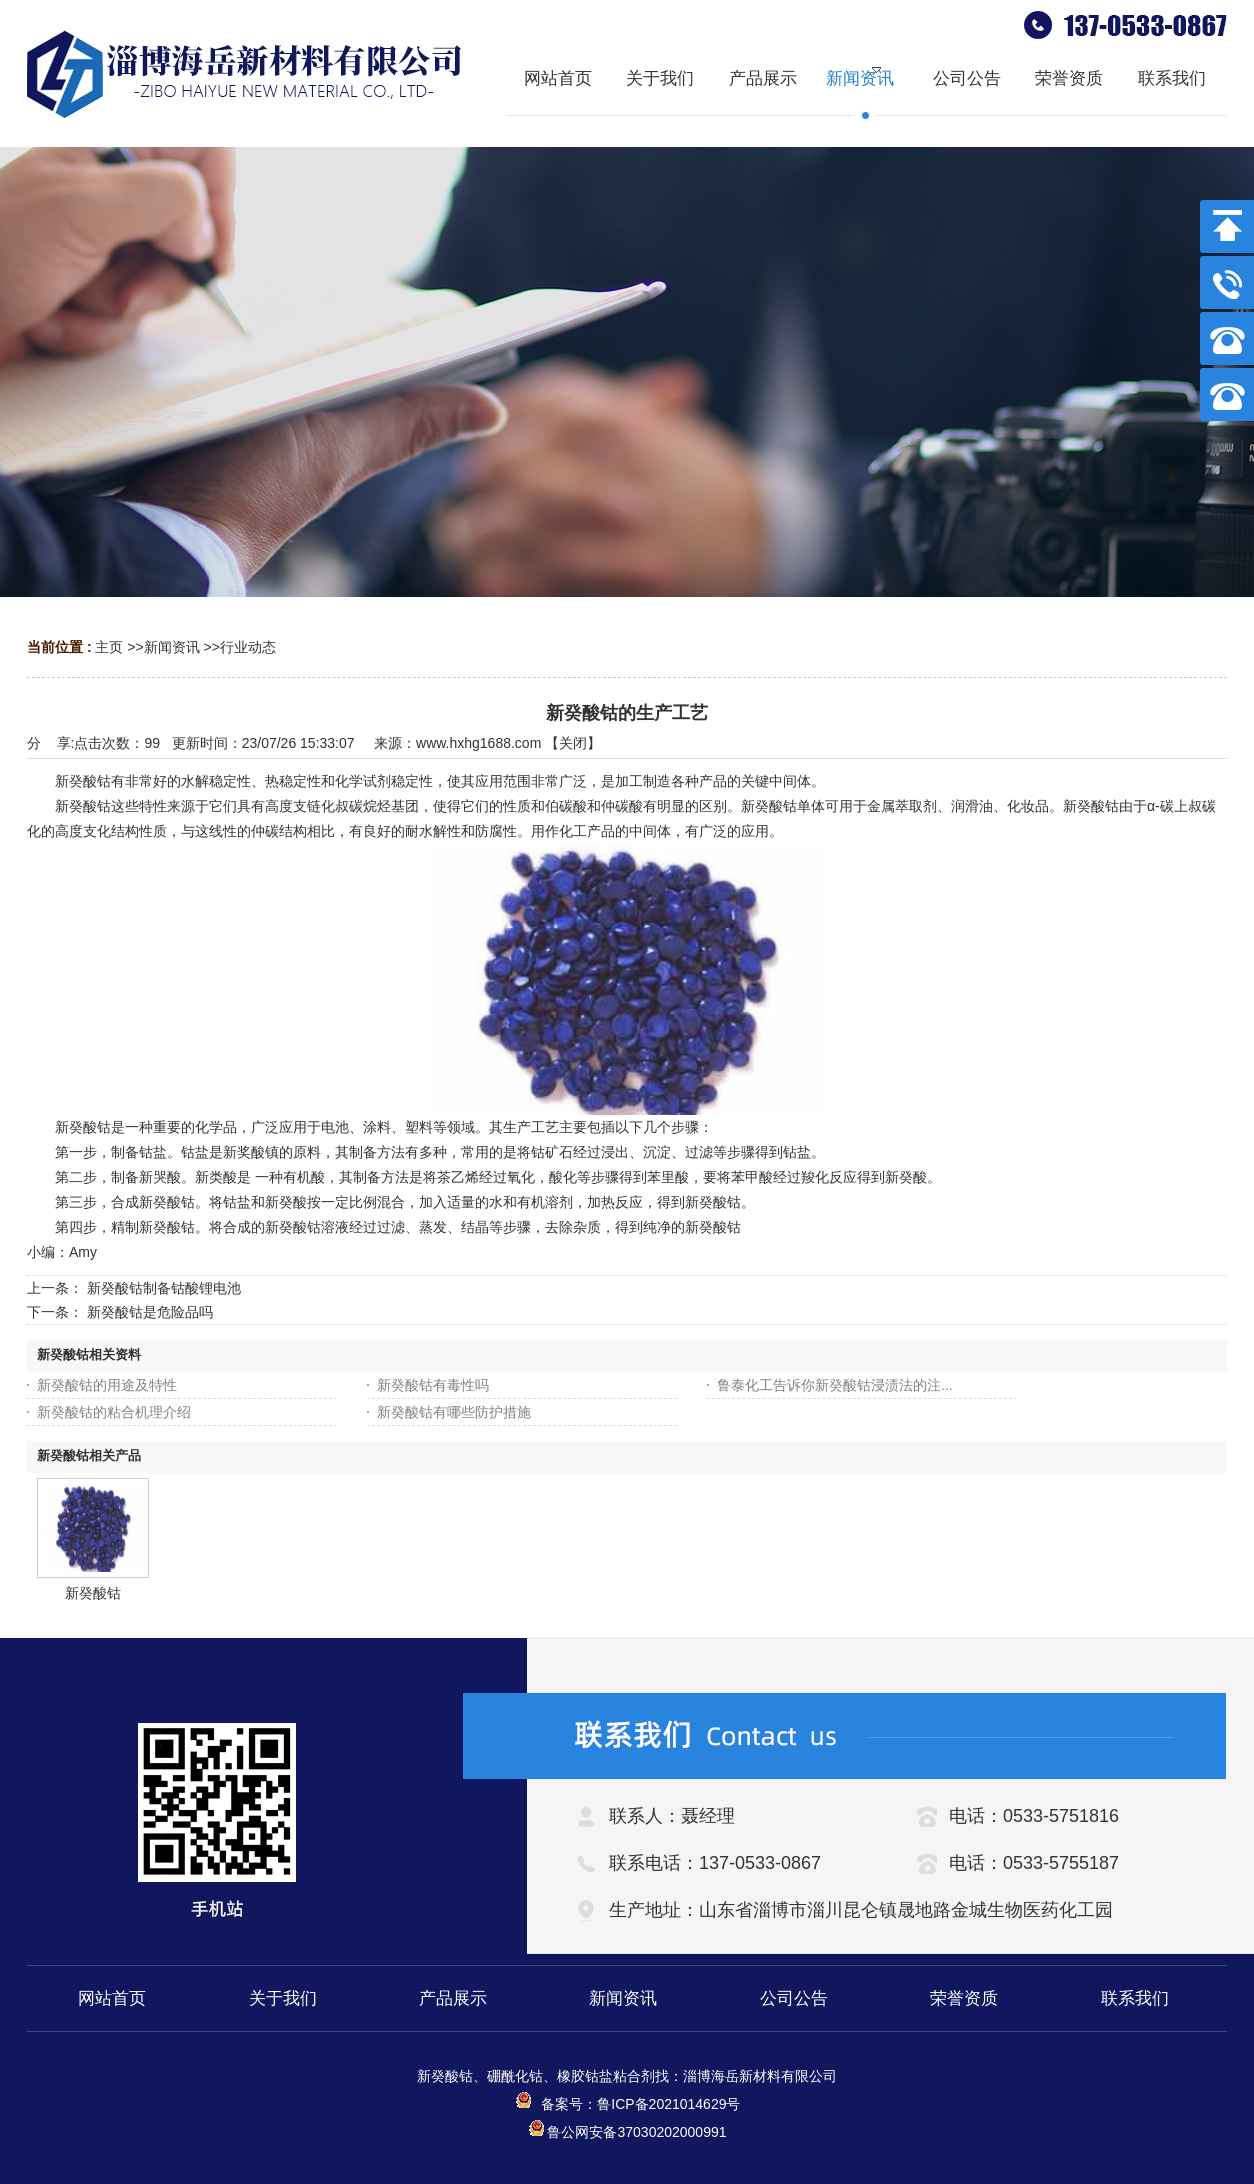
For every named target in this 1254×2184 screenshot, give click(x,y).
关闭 (573, 743)
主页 (109, 647)
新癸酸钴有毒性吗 (433, 1385)
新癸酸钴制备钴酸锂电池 (164, 1288)
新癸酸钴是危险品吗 (150, 1312)
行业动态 (248, 647)
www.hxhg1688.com (478, 743)
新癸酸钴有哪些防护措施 (454, 1412)
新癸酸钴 (93, 1593)
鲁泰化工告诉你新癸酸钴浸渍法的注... (835, 1385)
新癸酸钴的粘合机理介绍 (114, 1412)
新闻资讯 (172, 647)
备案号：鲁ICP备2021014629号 (627, 2104)
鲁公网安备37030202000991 (626, 2132)
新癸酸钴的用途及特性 (107, 1385)
